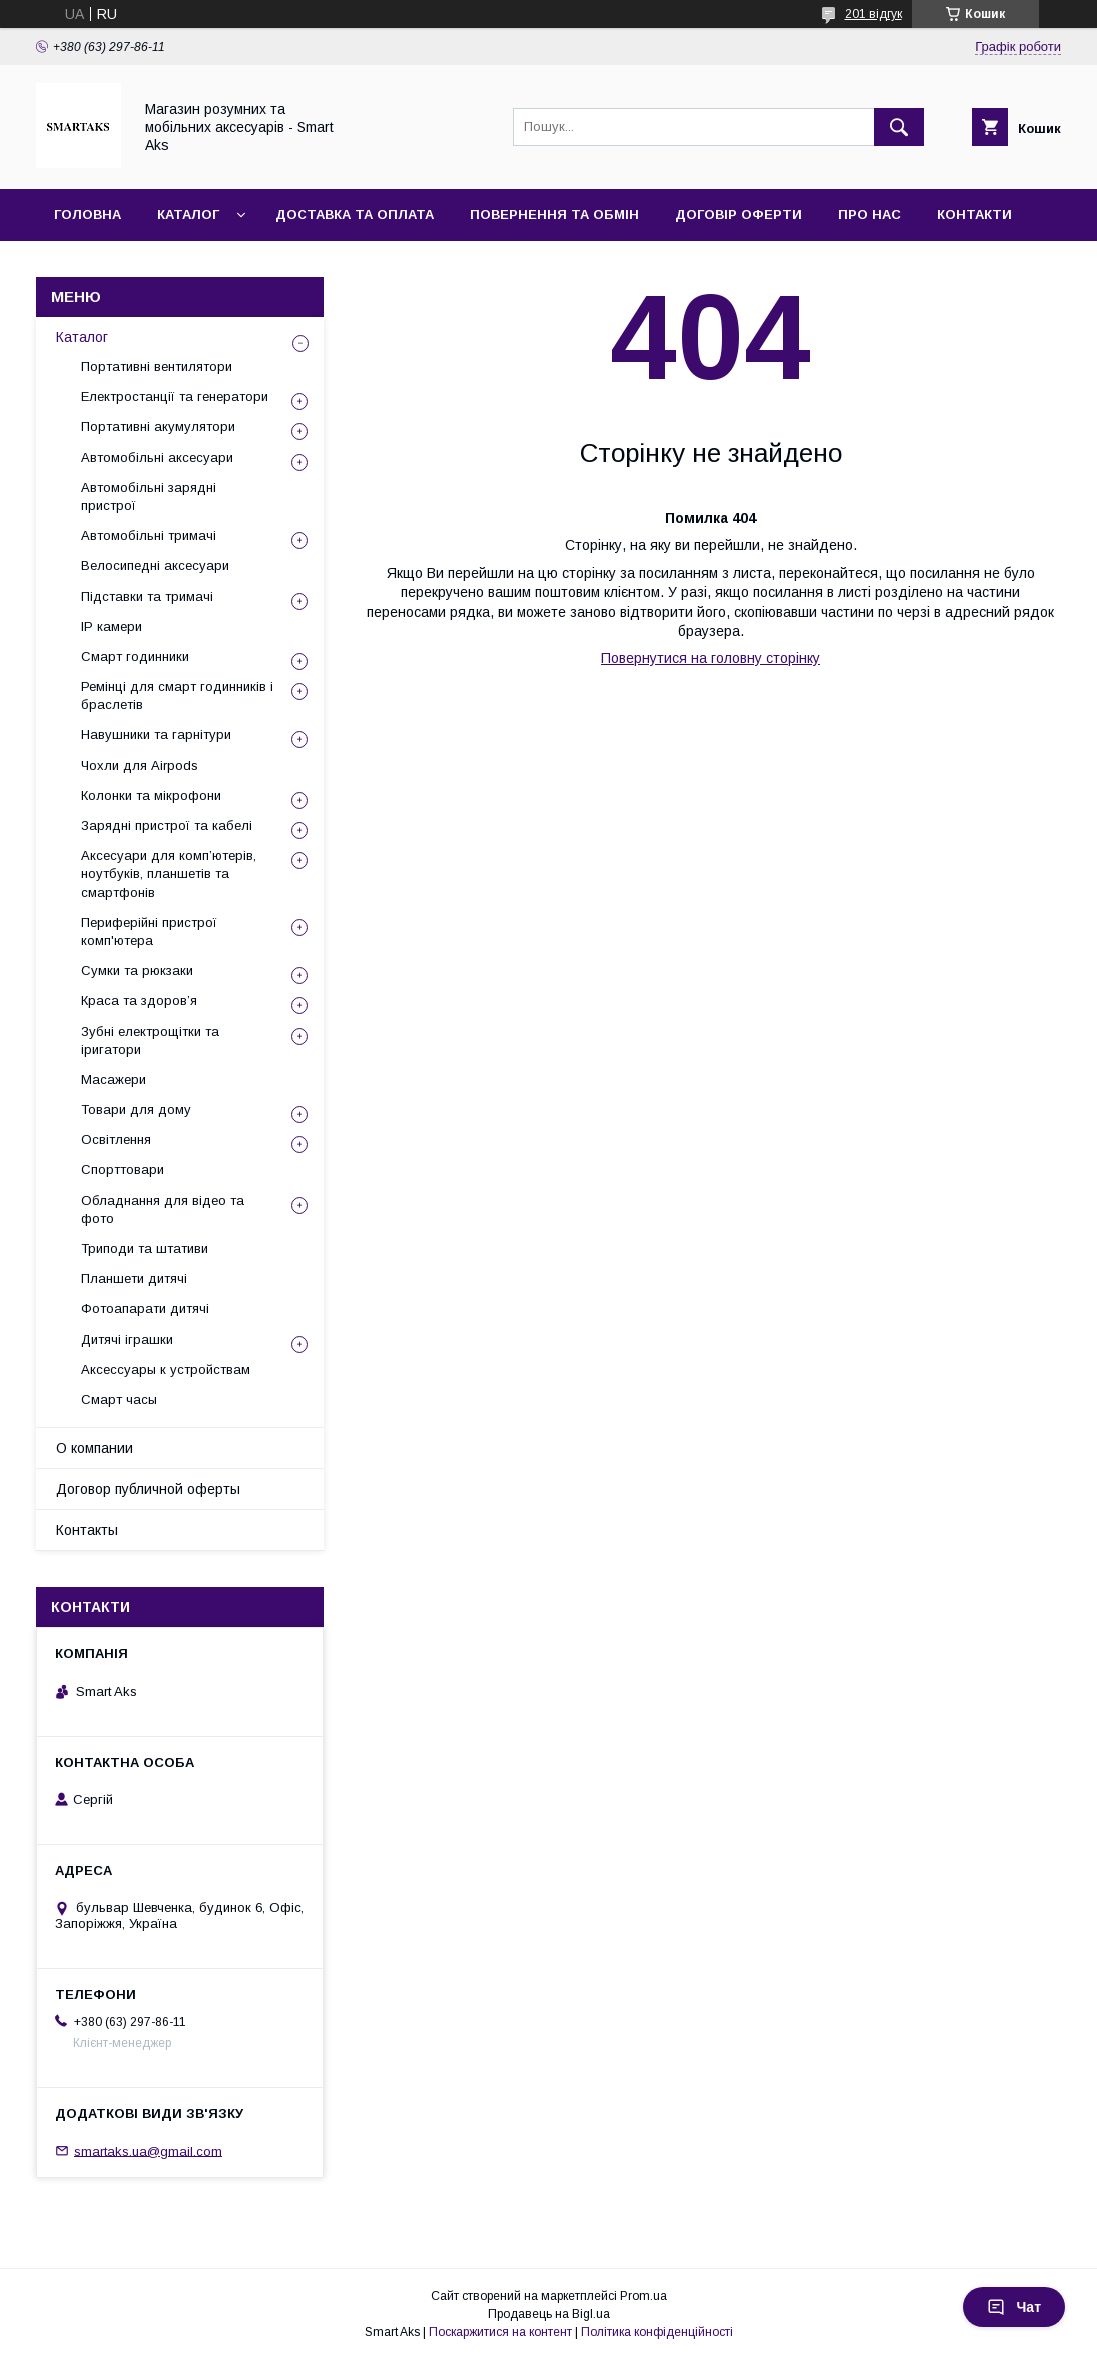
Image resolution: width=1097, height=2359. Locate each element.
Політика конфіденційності (657, 2332)
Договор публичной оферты (148, 1489)
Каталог (188, 214)
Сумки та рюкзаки (137, 970)
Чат (1014, 2307)
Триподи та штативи (144, 1248)
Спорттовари (122, 1169)
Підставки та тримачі (147, 596)
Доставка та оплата (354, 214)
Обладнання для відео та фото (162, 1209)
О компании (94, 1448)
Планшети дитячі (134, 1278)
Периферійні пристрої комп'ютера (149, 931)
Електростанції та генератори (174, 396)
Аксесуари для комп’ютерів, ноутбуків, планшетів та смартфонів (168, 873)
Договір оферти (738, 214)
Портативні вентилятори (156, 366)
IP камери (111, 626)
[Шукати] (899, 127)
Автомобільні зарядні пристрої (148, 496)
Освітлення (116, 1139)
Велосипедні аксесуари (155, 565)
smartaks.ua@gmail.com (148, 2150)
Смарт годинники (135, 656)
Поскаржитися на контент (500, 2332)
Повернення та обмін (554, 214)
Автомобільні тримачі (148, 535)
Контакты (87, 1530)
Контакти (974, 214)
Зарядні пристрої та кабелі (166, 825)
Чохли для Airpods (139, 765)
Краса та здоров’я (139, 1000)
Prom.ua (643, 2296)
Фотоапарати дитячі (145, 1308)
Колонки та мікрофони (151, 795)
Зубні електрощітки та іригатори (150, 1040)
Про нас (869, 214)
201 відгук (873, 14)
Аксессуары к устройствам (165, 1369)
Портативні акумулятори (158, 426)
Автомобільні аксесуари (157, 457)
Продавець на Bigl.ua (549, 2314)
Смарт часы (119, 1399)
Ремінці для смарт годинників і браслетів (177, 695)
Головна (87, 214)
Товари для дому (136, 1109)
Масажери (113, 1079)
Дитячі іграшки (127, 1339)
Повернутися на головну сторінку (710, 658)
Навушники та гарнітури (156, 734)
